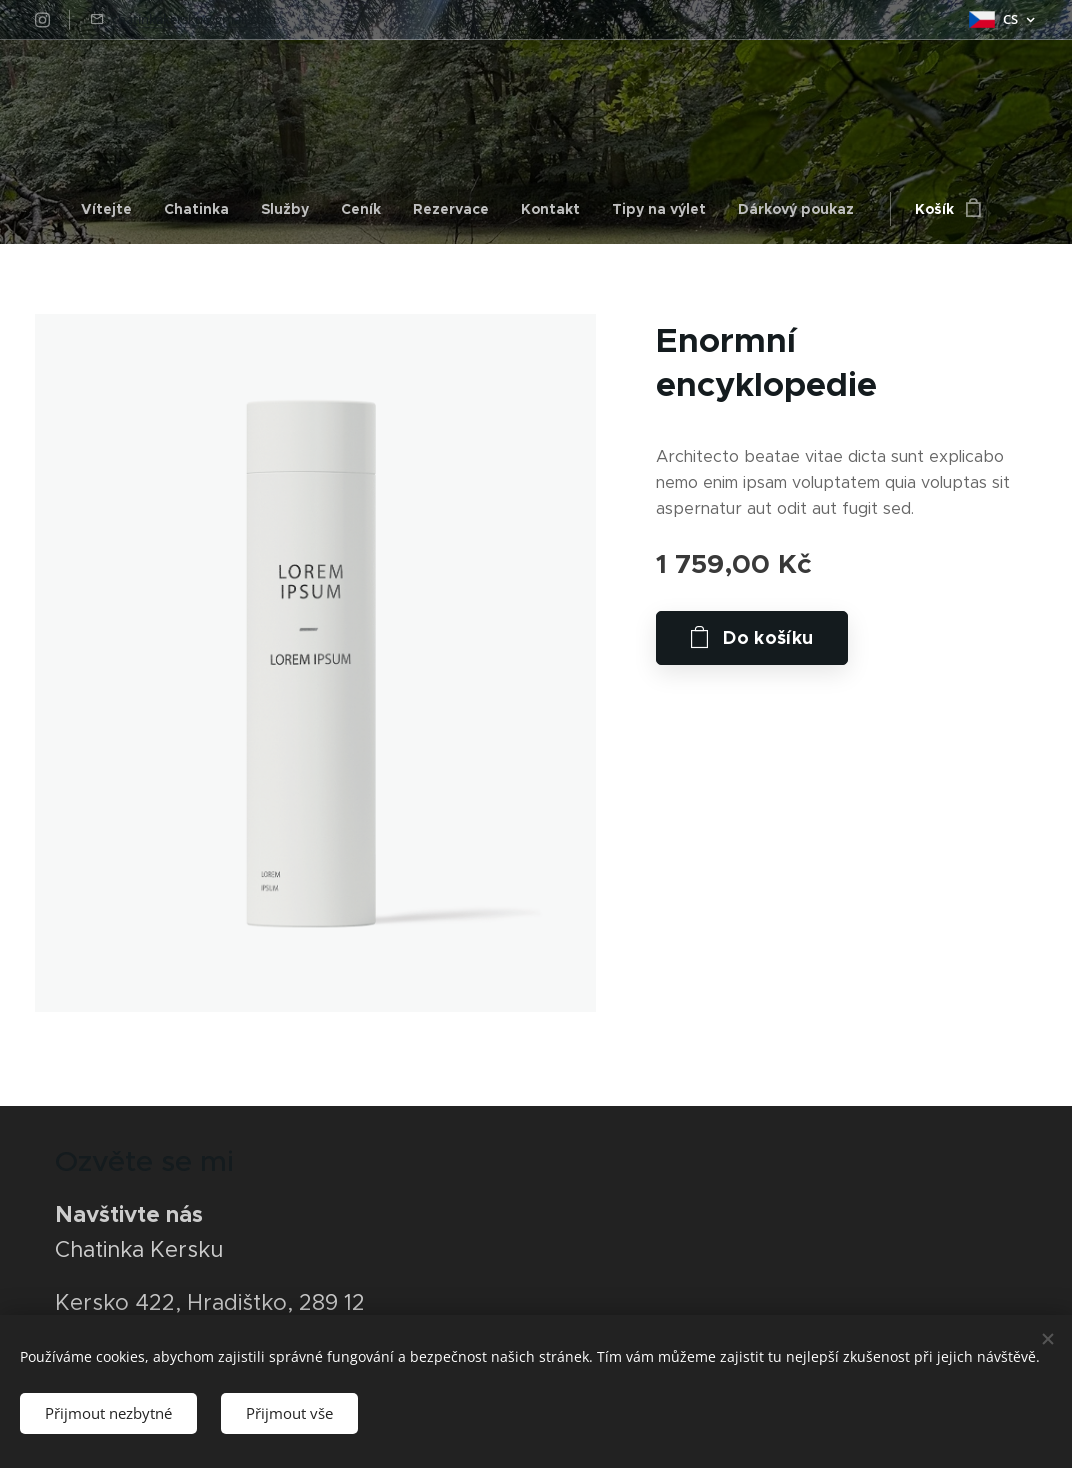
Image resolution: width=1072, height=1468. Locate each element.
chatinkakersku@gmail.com (194, 19)
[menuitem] (114, 209)
